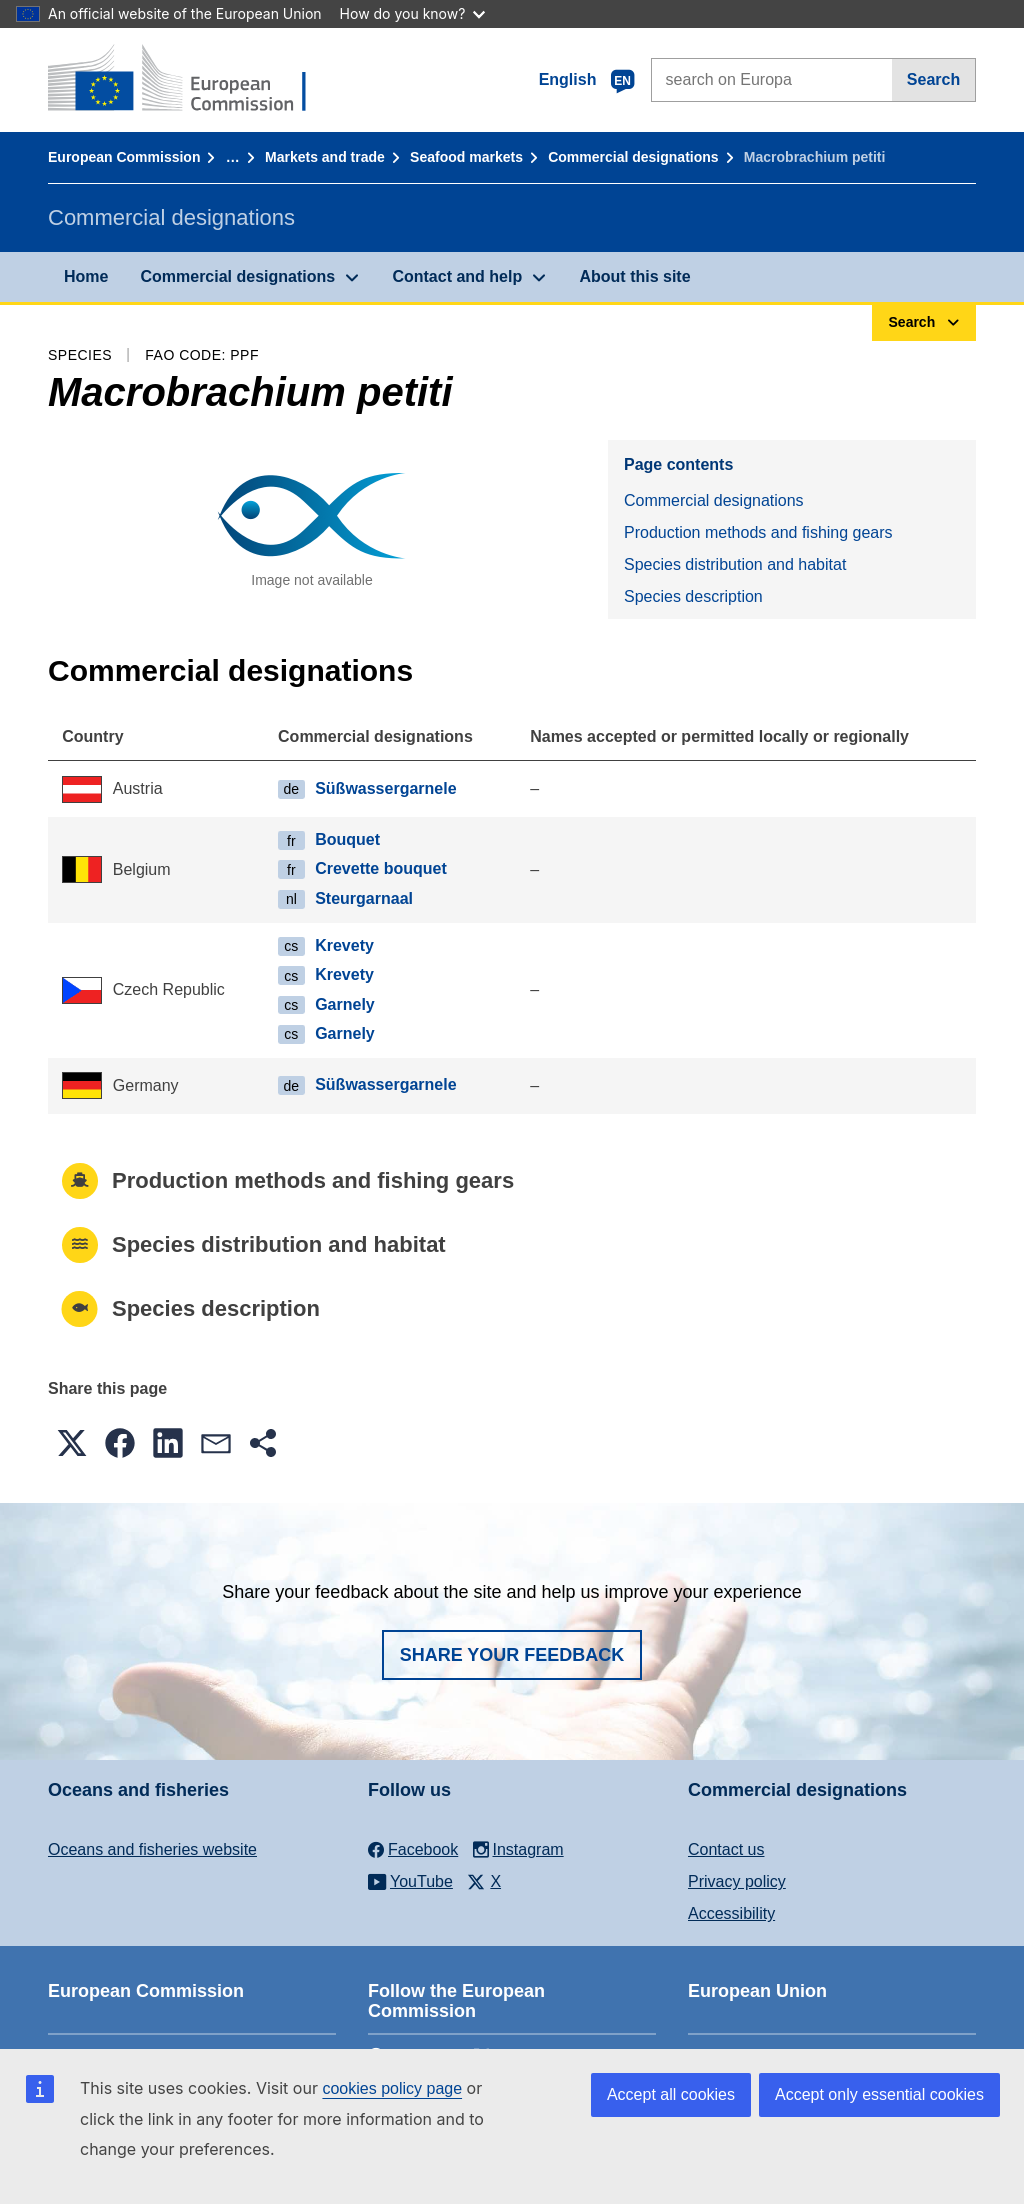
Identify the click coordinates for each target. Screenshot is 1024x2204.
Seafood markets (466, 157)
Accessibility (731, 1913)
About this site (634, 276)
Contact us (726, 1849)
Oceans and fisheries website (152, 1849)
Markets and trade (325, 157)
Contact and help (457, 276)
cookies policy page (392, 2088)
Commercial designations (633, 157)
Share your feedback (512, 1655)
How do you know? (413, 13)
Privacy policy (737, 1881)
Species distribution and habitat (735, 564)
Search (933, 79)
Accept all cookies (671, 2094)
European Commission (124, 157)
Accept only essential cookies (879, 2094)
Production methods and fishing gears (758, 532)
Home (86, 276)
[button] (72, 1443)
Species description (693, 596)
